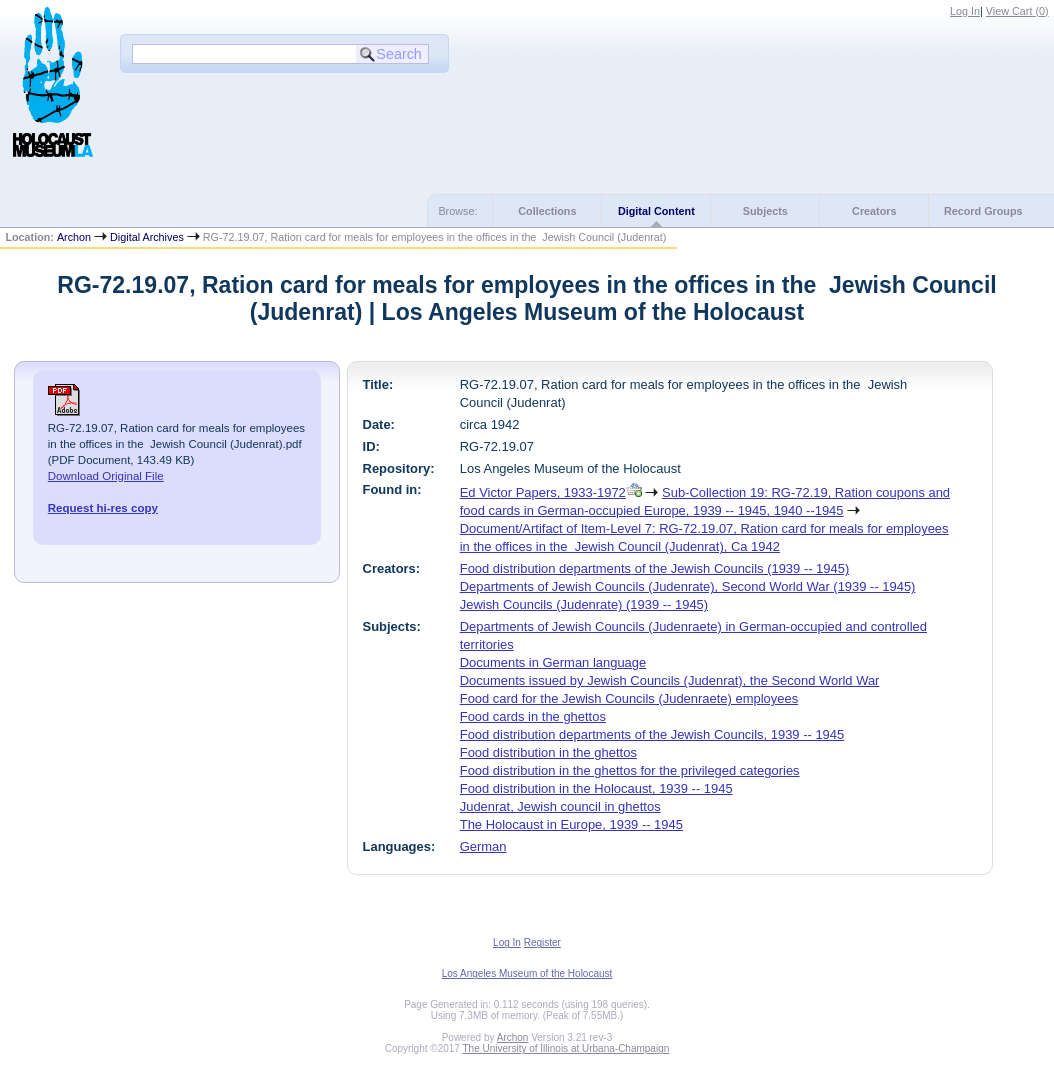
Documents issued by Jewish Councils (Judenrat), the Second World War (670, 680)
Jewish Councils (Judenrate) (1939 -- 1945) (584, 604)
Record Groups (983, 211)
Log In (965, 11)
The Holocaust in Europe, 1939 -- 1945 (571, 824)
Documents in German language (553, 662)
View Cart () (1017, 11)
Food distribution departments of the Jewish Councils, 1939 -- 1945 (652, 734)
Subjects (765, 211)
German (483, 846)
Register (542, 942)
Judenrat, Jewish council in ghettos (560, 806)
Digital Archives (147, 237)
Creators (874, 211)
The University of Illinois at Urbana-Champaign (566, 1048)
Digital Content (656, 211)
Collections (547, 211)
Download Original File (106, 476)
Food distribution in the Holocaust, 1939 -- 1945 (596, 788)
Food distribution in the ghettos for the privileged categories (630, 770)
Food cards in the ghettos (533, 716)
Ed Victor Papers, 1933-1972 (543, 492)
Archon (74, 237)
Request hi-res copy (103, 508)
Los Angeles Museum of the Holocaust (527, 973)
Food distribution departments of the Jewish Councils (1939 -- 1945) (655, 568)
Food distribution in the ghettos (548, 752)
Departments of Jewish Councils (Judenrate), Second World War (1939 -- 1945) (688, 586)
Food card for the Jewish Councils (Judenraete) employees (629, 698)
